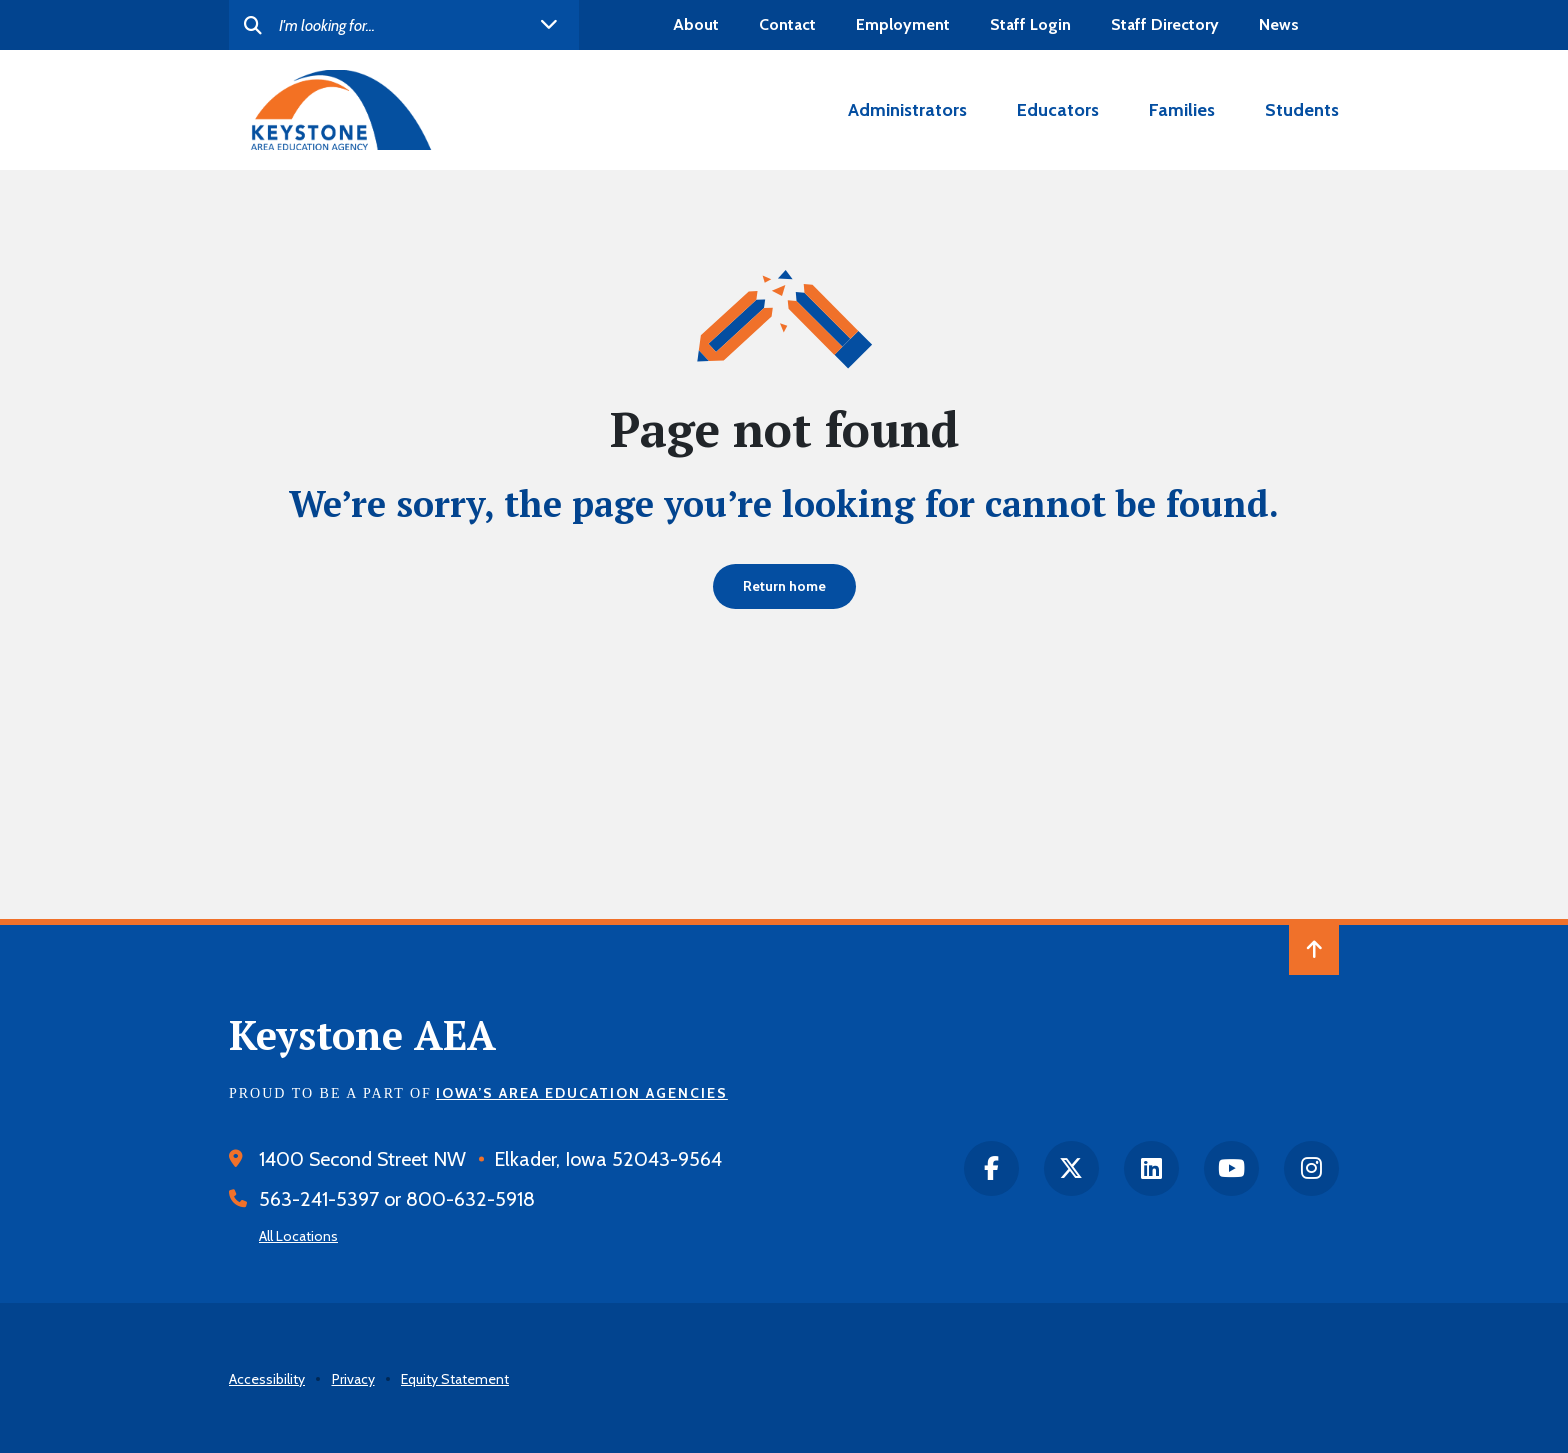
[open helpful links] (549, 25)
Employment (903, 24)
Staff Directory (1165, 24)
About (696, 24)
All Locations (298, 1236)
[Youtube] (1231, 1168)
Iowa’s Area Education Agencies (582, 1093)
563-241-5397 (319, 1199)
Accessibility (267, 1379)
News (1279, 24)
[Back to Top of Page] (1314, 950)
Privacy (353, 1379)
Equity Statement (455, 1379)
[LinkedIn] (1151, 1168)
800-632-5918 (470, 1199)
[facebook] (991, 1168)
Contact (787, 24)
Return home (784, 586)
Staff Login (1030, 24)
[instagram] (1311, 1168)
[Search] (404, 25)
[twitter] (1071, 1168)
